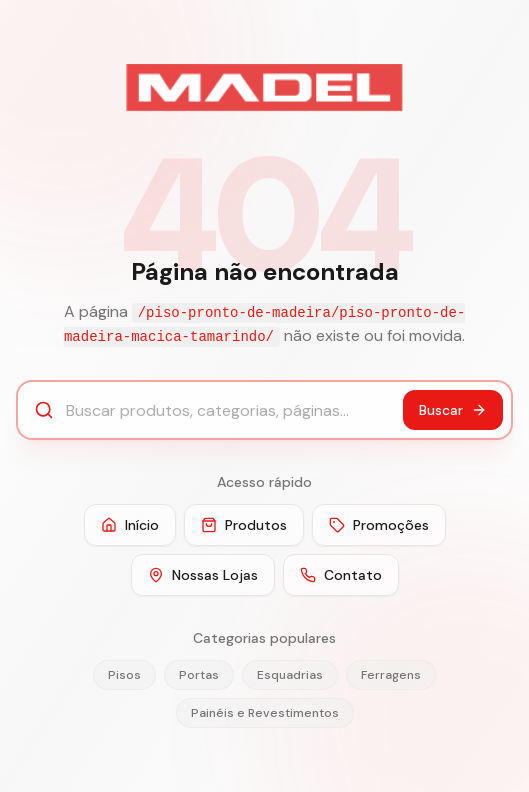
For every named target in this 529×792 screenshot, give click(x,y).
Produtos (244, 525)
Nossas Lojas (203, 575)
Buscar (453, 410)
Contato (341, 575)
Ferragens (391, 675)
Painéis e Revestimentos (265, 713)
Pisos (124, 675)
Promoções (379, 525)
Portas (199, 675)
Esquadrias (290, 675)
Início (130, 525)
